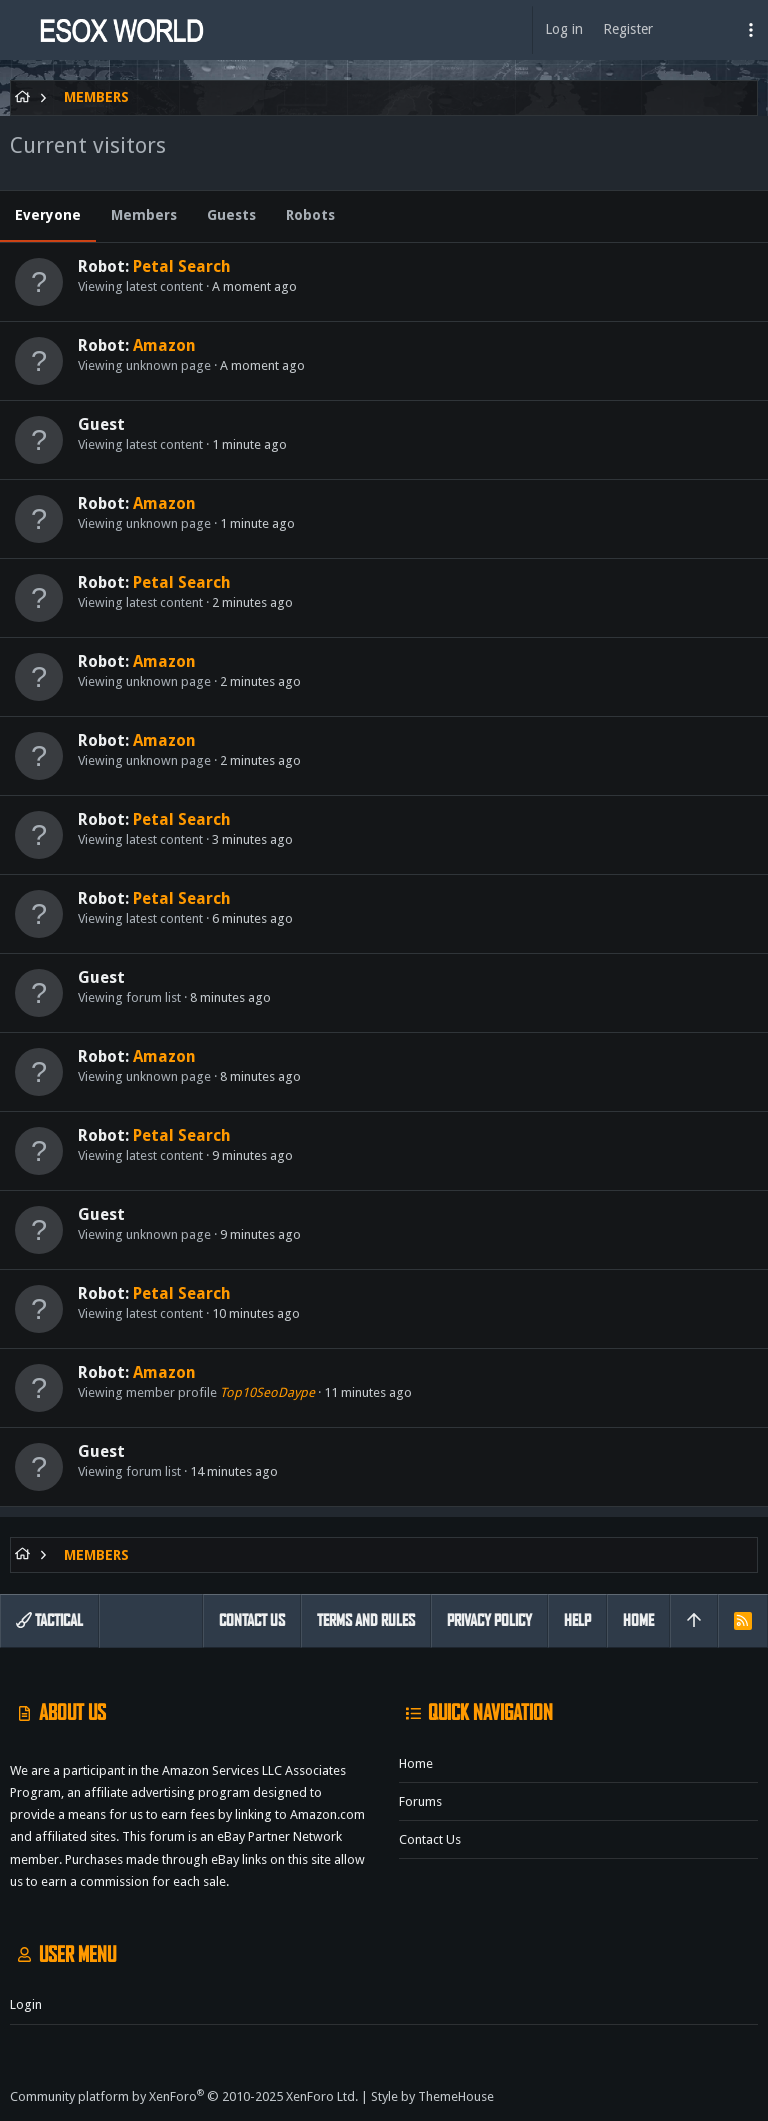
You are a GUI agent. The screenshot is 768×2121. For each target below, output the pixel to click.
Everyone (48, 215)
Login (26, 2004)
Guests (231, 215)
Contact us (430, 1839)
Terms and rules (366, 1620)
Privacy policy (489, 1620)
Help (577, 1620)
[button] (20, 30)
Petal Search (182, 266)
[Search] (714, 30)
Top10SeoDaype (267, 1392)
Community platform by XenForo (184, 2096)
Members (144, 215)
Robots (310, 215)
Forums (420, 1801)
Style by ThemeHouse (432, 2096)
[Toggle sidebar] (751, 30)
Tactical (49, 1620)
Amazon (164, 345)
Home (416, 1763)
